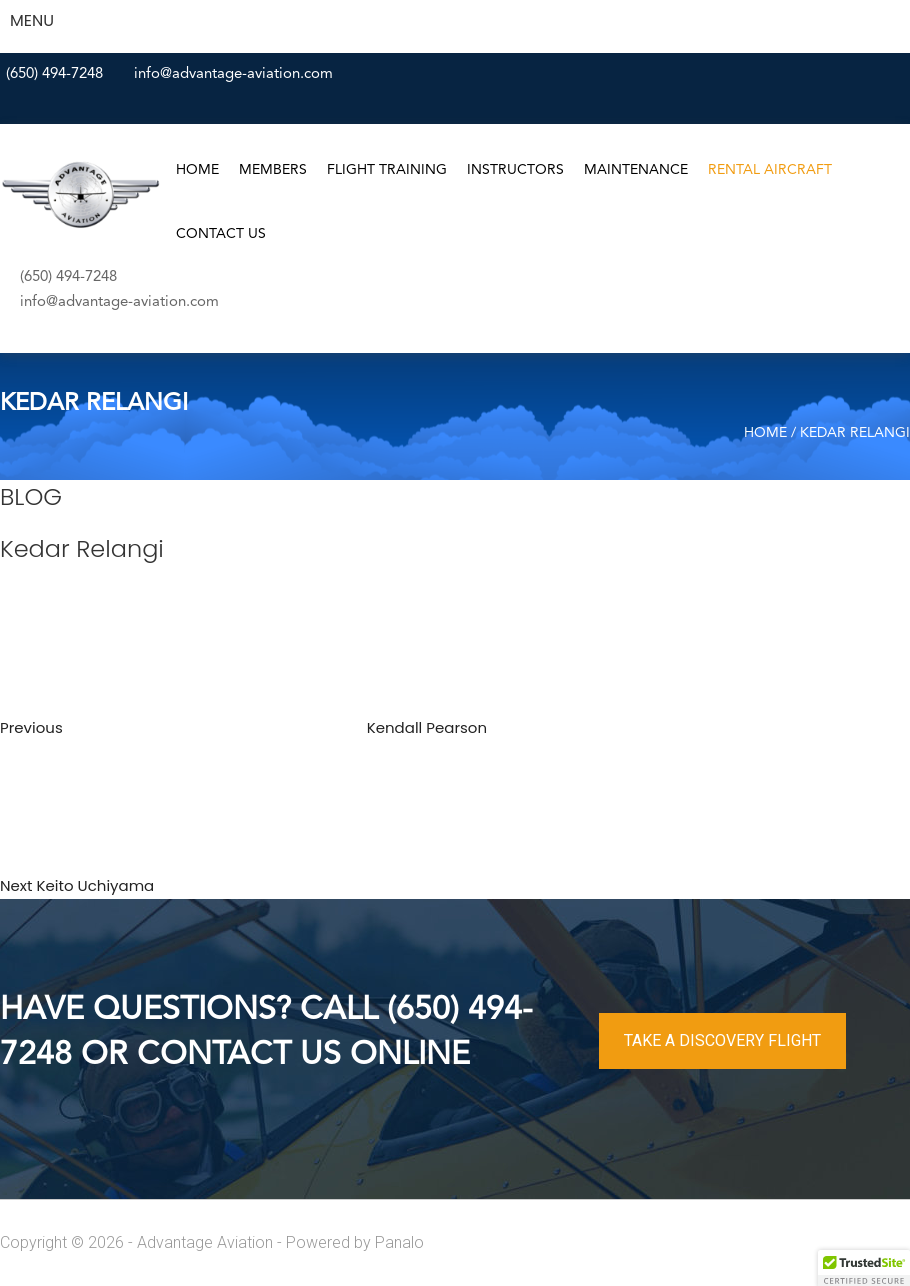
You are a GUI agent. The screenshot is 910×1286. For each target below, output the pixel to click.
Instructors (515, 170)
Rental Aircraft (770, 170)
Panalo (399, 1242)
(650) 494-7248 (54, 74)
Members (273, 170)
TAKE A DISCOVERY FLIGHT (722, 1040)
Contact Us (221, 234)
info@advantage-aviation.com (233, 74)
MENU (32, 20)
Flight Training (387, 170)
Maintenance (636, 170)
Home (197, 170)
